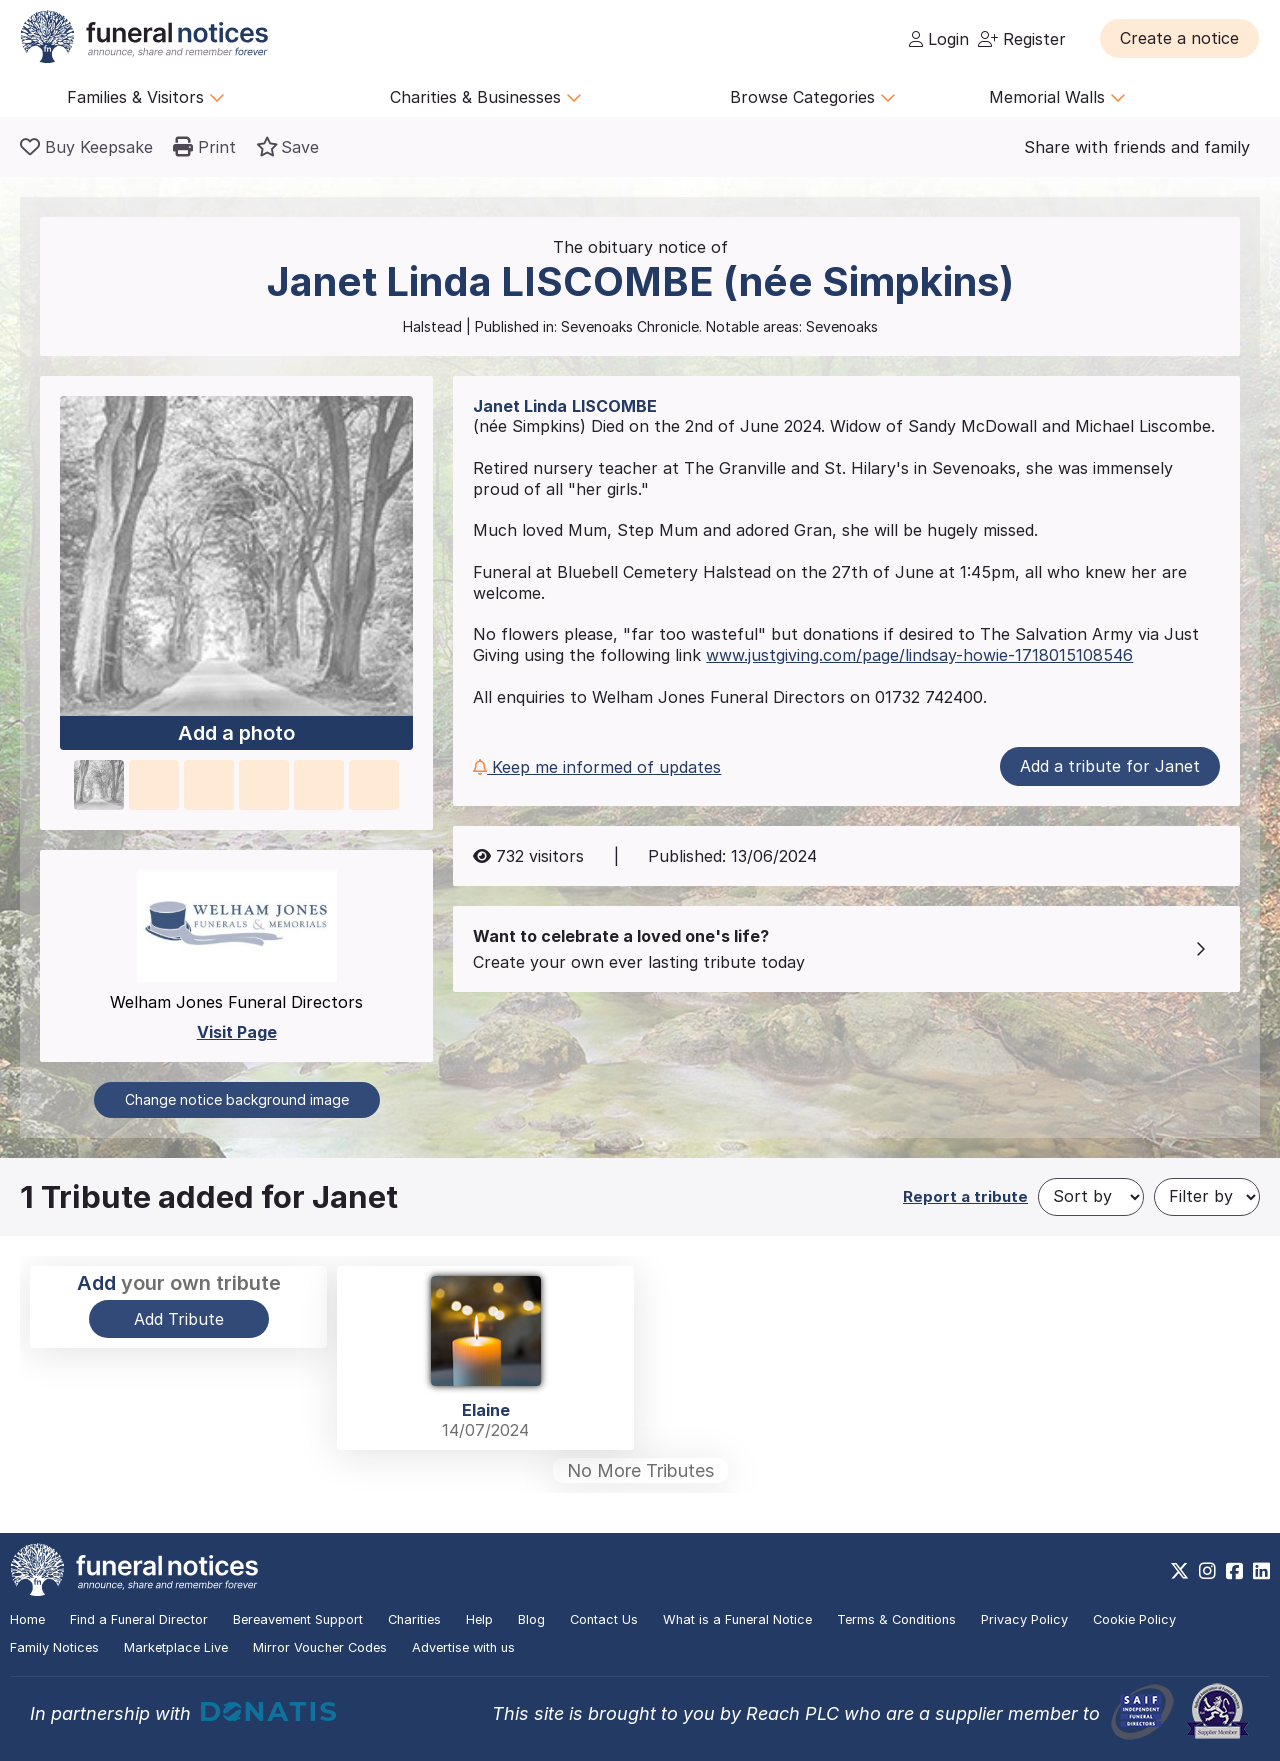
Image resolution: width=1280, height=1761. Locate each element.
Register (1022, 39)
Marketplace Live (176, 1647)
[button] (1179, 38)
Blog (531, 1619)
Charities (414, 1619)
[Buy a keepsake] (86, 147)
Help (479, 1619)
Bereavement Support (298, 1619)
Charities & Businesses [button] (486, 97)
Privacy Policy (1024, 1619)
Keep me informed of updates (597, 767)
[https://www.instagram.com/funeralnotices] (1207, 1571)
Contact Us (604, 1619)
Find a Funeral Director (139, 1619)
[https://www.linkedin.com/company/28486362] (1261, 1571)
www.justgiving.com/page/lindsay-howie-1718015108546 (919, 655)
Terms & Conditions (896, 1619)
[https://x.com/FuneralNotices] (1179, 1571)
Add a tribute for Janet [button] (1110, 766)
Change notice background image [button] (237, 1099)
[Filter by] (1207, 1197)
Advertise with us (463, 1647)
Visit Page (237, 1032)
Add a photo (236, 733)
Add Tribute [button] (179, 1319)
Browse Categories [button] (813, 97)
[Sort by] (1091, 1197)
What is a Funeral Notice (737, 1619)
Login (939, 39)
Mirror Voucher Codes (320, 1647)
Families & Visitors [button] (146, 97)
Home (27, 1619)
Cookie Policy (1134, 1619)
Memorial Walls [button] (1057, 97)
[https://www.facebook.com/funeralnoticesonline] (1234, 1571)
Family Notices (54, 1647)
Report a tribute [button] (965, 1196)
